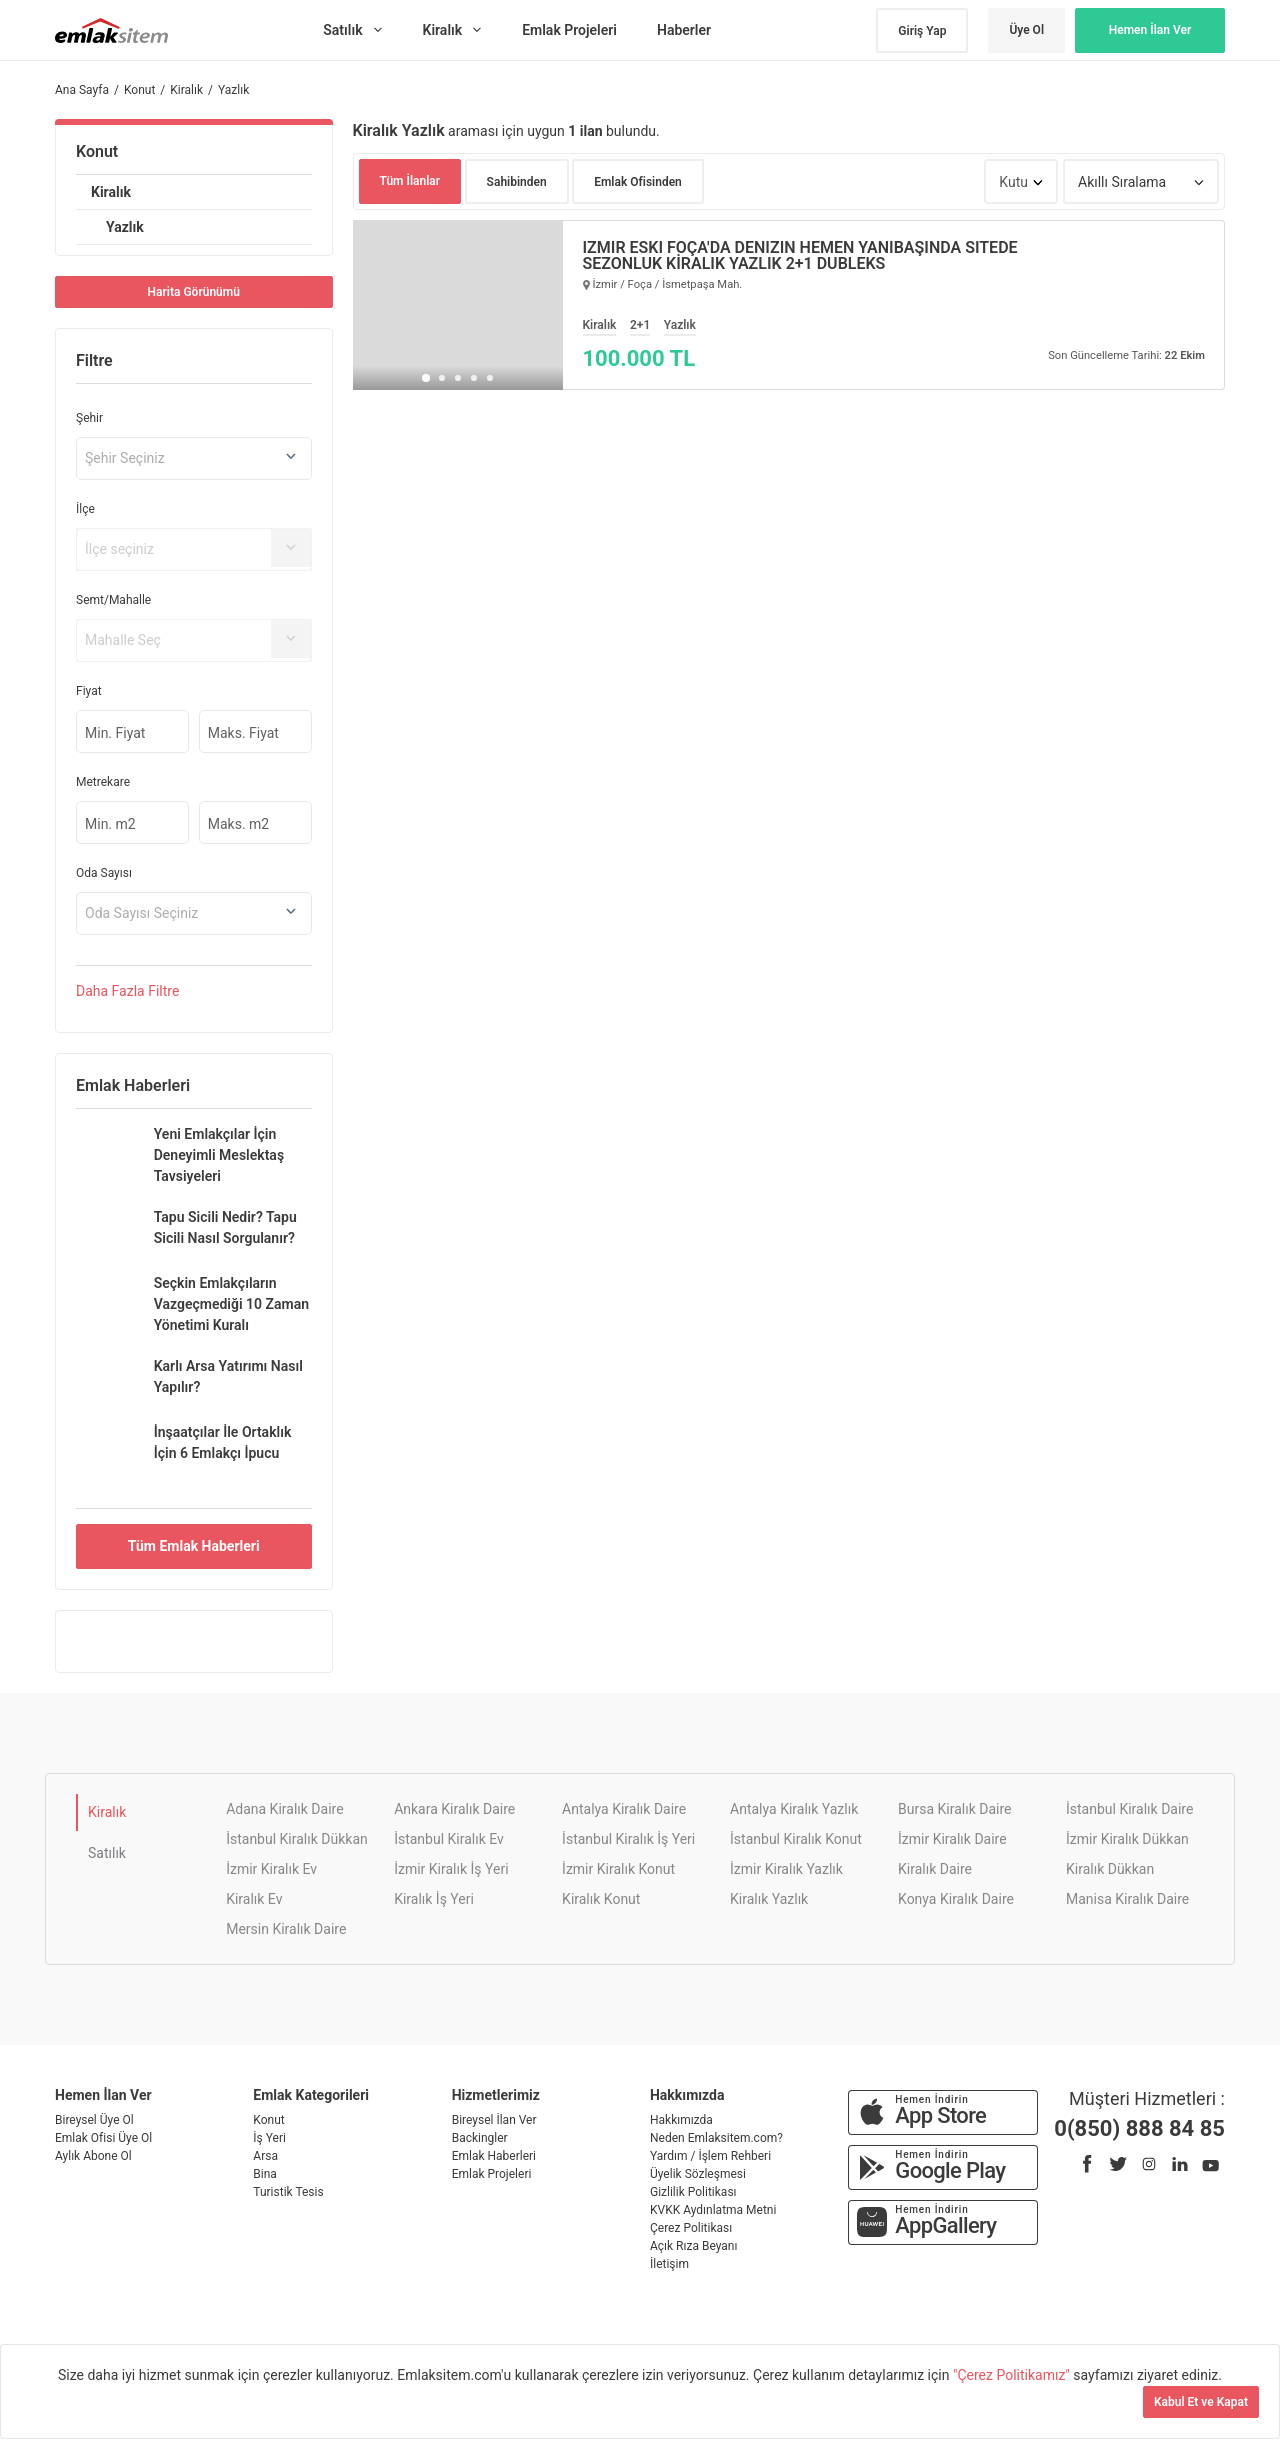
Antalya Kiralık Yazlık (794, 1809)
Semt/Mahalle (113, 600)
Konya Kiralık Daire (956, 1899)
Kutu (1013, 182)
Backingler (480, 2138)
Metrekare (103, 782)
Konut (97, 151)
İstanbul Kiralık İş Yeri (628, 1839)
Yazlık (125, 227)
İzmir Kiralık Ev (271, 1869)
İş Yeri (269, 2138)
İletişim (669, 2264)
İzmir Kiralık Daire (952, 1839)
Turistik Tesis (288, 2192)
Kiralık (111, 192)
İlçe (85, 509)
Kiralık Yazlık (769, 1899)
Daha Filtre (127, 991)
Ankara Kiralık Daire (454, 1809)
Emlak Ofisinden (638, 182)
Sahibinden (517, 182)
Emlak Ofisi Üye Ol (103, 2138)
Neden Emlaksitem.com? (716, 2138)
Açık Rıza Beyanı (693, 2246)
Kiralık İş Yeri (434, 1899)
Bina (265, 2174)
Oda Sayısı (104, 873)
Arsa (265, 2156)
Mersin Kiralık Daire (286, 1929)
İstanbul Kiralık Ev (449, 1839)
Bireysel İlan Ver (494, 2120)
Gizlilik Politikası (693, 2192)
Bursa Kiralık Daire (954, 1809)
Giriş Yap (922, 31)
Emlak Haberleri (494, 2156)
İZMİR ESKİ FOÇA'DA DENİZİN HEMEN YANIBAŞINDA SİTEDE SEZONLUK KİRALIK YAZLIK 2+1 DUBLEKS (800, 256)
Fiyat (89, 691)
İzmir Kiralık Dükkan (1127, 1839)
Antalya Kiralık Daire (624, 1809)
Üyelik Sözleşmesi (698, 2174)
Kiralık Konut (601, 1899)
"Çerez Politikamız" (1013, 2375)
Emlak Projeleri (492, 2174)
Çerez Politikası (691, 2228)
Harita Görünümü (194, 292)
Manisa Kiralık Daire (1127, 1899)
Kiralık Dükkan (1110, 1869)
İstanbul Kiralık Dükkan (297, 1839)
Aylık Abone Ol (93, 2156)
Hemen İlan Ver (1150, 30)
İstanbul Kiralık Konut (796, 1839)
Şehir (89, 418)
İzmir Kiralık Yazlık (786, 1869)
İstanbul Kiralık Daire (1129, 1809)
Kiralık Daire (935, 1869)
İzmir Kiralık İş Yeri (451, 1869)
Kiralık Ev (254, 1899)
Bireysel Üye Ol (94, 2120)
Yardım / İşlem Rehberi (710, 2156)
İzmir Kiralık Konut (618, 1869)
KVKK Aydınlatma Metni (713, 2210)
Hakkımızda (681, 2120)
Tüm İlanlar (410, 181)
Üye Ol (1026, 30)
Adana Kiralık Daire (284, 1809)
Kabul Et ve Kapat (1201, 2402)
